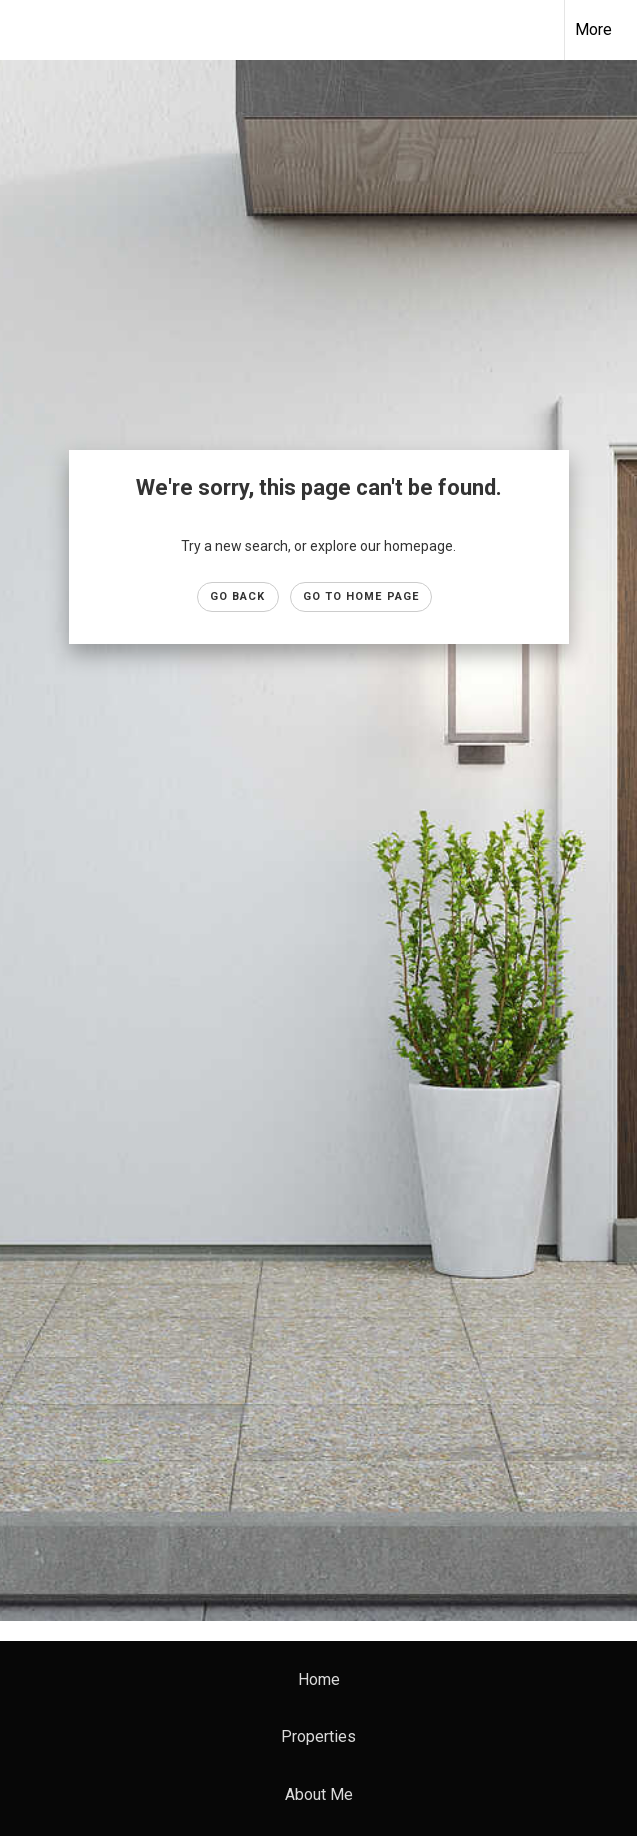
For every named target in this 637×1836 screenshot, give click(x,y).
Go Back (238, 596)
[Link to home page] (25, 30)
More (593, 29)
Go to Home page (361, 596)
